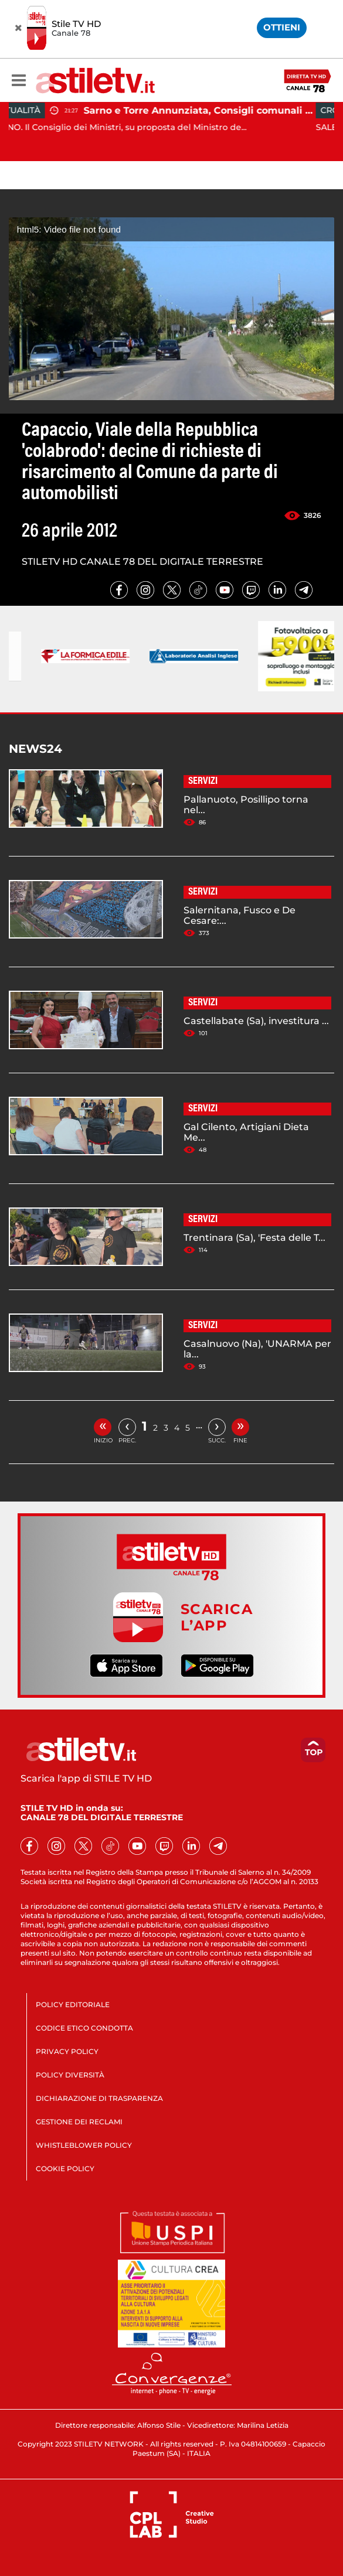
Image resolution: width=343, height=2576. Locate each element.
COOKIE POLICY (65, 2168)
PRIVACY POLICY (67, 2051)
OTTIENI (281, 27)
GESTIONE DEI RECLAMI (79, 2121)
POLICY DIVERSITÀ (70, 2074)
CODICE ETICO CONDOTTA (84, 2028)
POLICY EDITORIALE (73, 2004)
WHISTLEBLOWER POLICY (84, 2145)
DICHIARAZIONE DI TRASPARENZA (99, 2098)
